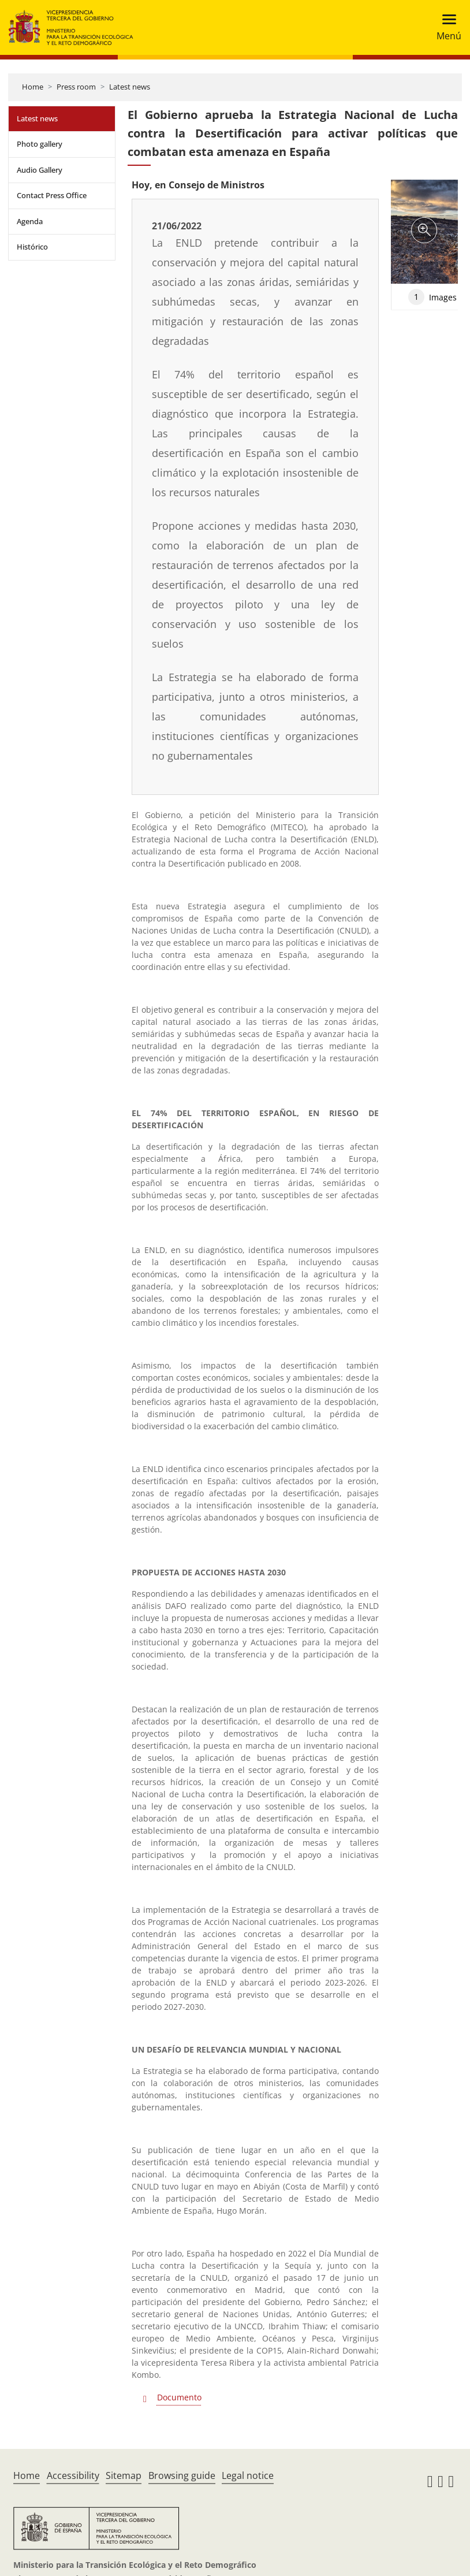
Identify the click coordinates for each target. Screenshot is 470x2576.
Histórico (32, 246)
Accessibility (73, 2475)
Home (32, 86)
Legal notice (248, 2475)
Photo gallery (39, 144)
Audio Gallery (39, 170)
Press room (76, 86)
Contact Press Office (52, 195)
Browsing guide (181, 2475)
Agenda (30, 221)
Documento (179, 2397)
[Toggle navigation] (445, 27)
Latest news (129, 86)
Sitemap (123, 2475)
